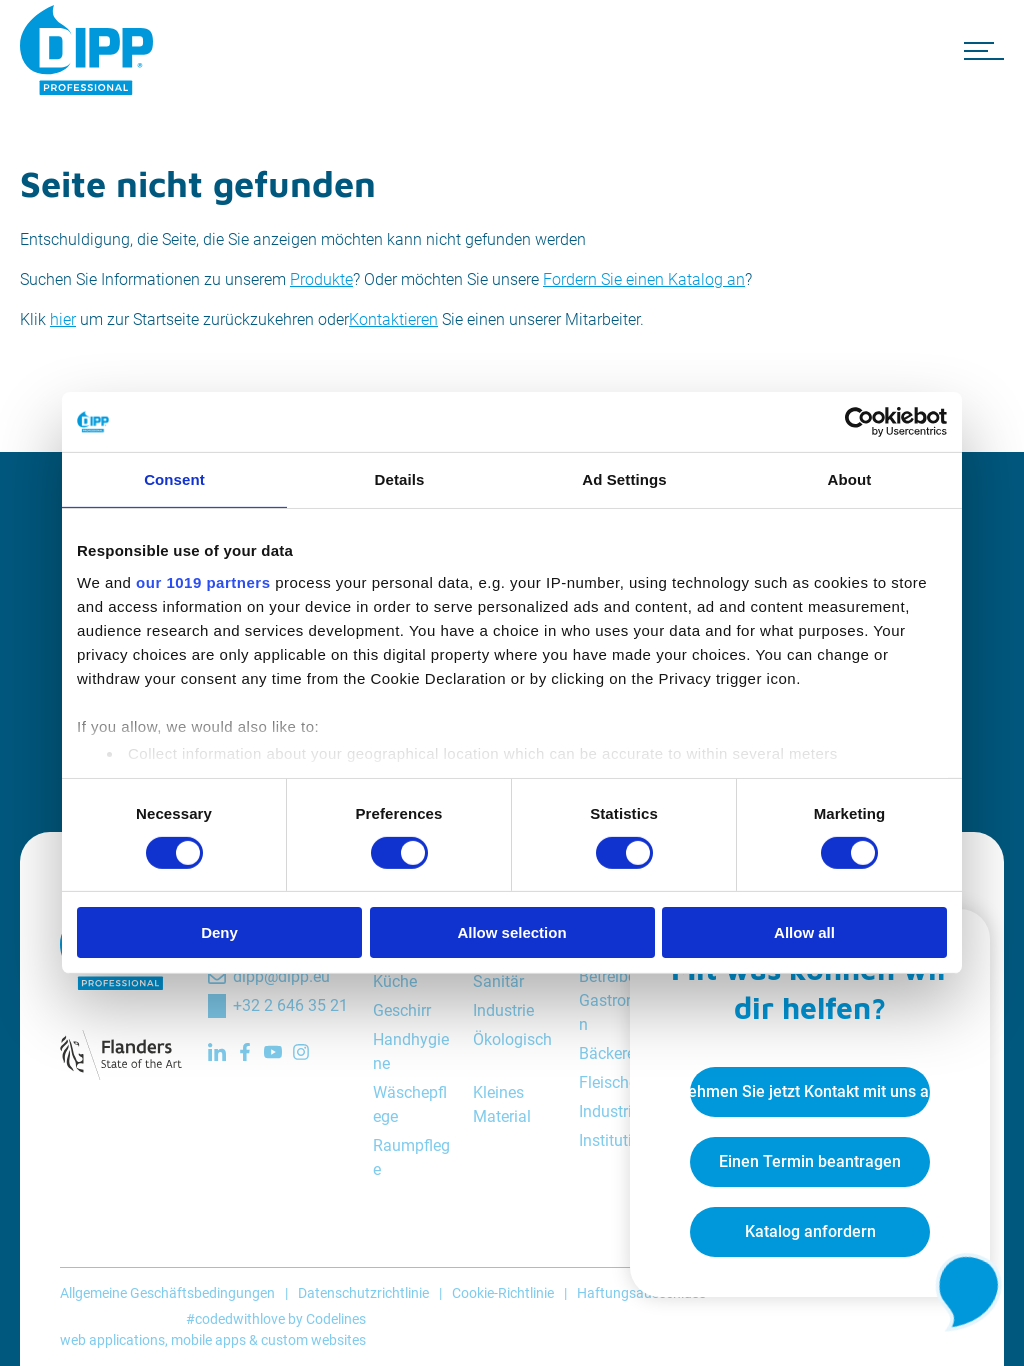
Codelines (336, 1319)
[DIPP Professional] (90, 50)
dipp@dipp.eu (281, 976)
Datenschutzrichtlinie (363, 1293)
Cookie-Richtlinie (503, 1293)
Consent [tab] (174, 479)
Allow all (804, 932)
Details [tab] (400, 479)
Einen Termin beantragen (810, 1161)
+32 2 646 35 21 (290, 1005)
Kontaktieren (393, 319)
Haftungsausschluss (641, 1293)
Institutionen (623, 1140)
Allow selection (511, 932)
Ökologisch (512, 1039)
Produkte (321, 279)
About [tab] (850, 479)
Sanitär (498, 981)
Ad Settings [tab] (624, 479)
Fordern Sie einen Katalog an (644, 279)
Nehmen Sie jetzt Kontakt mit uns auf (810, 1091)
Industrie (503, 1010)
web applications (112, 1340)
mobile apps (208, 1340)
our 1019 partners (203, 581)
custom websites (313, 1340)
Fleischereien (625, 1082)
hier (63, 319)
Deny (219, 932)
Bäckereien (617, 1053)
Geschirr (402, 1010)
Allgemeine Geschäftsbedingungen (167, 1293)
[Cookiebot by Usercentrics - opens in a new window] (859, 422)
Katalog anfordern (810, 1231)
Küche (395, 981)
